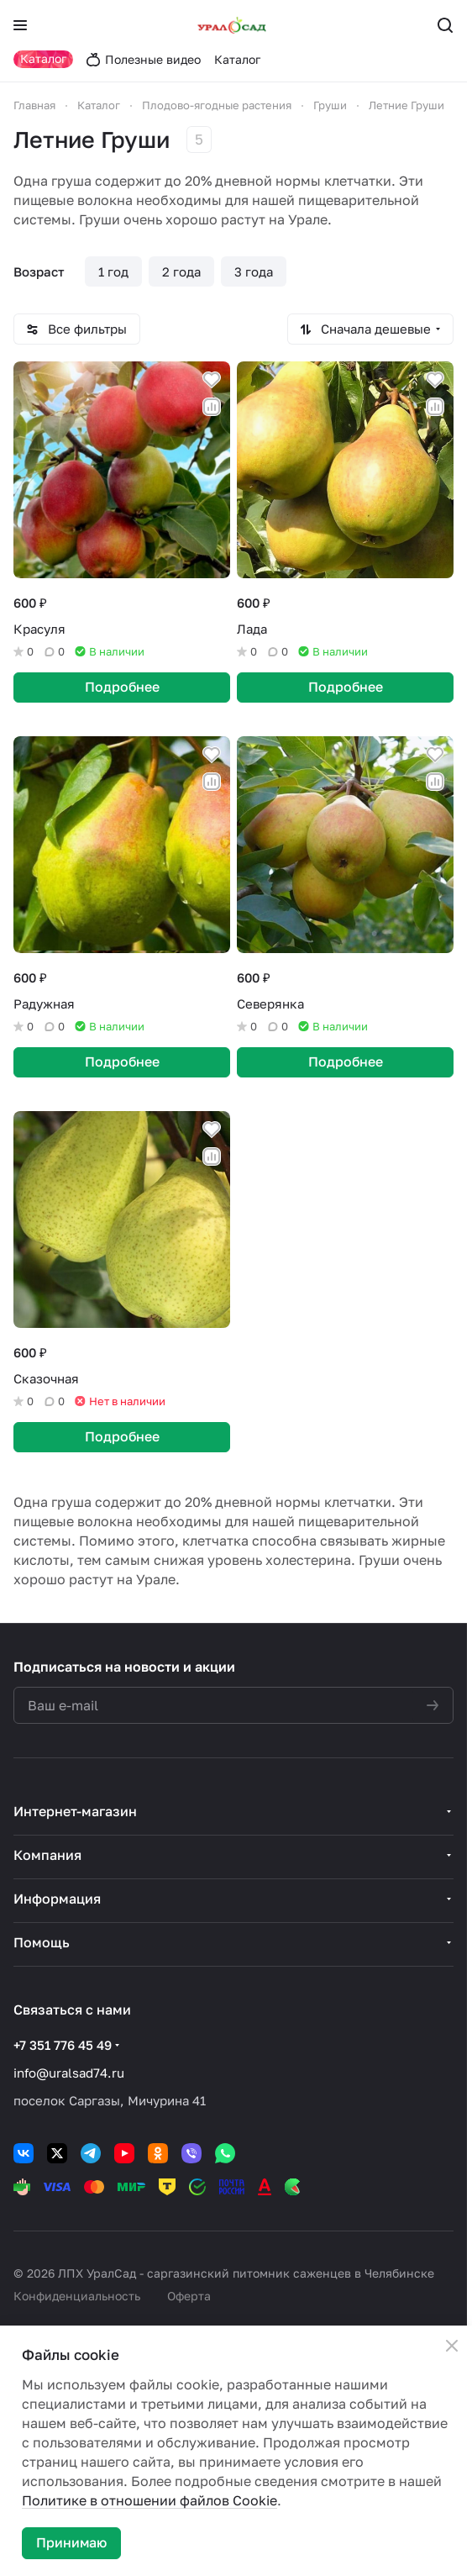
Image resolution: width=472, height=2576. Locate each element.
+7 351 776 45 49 (62, 2044)
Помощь (41, 1942)
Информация (57, 1898)
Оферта (189, 2296)
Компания (47, 1854)
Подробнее (122, 686)
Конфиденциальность (76, 2296)
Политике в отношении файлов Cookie (149, 2500)
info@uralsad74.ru (68, 2072)
